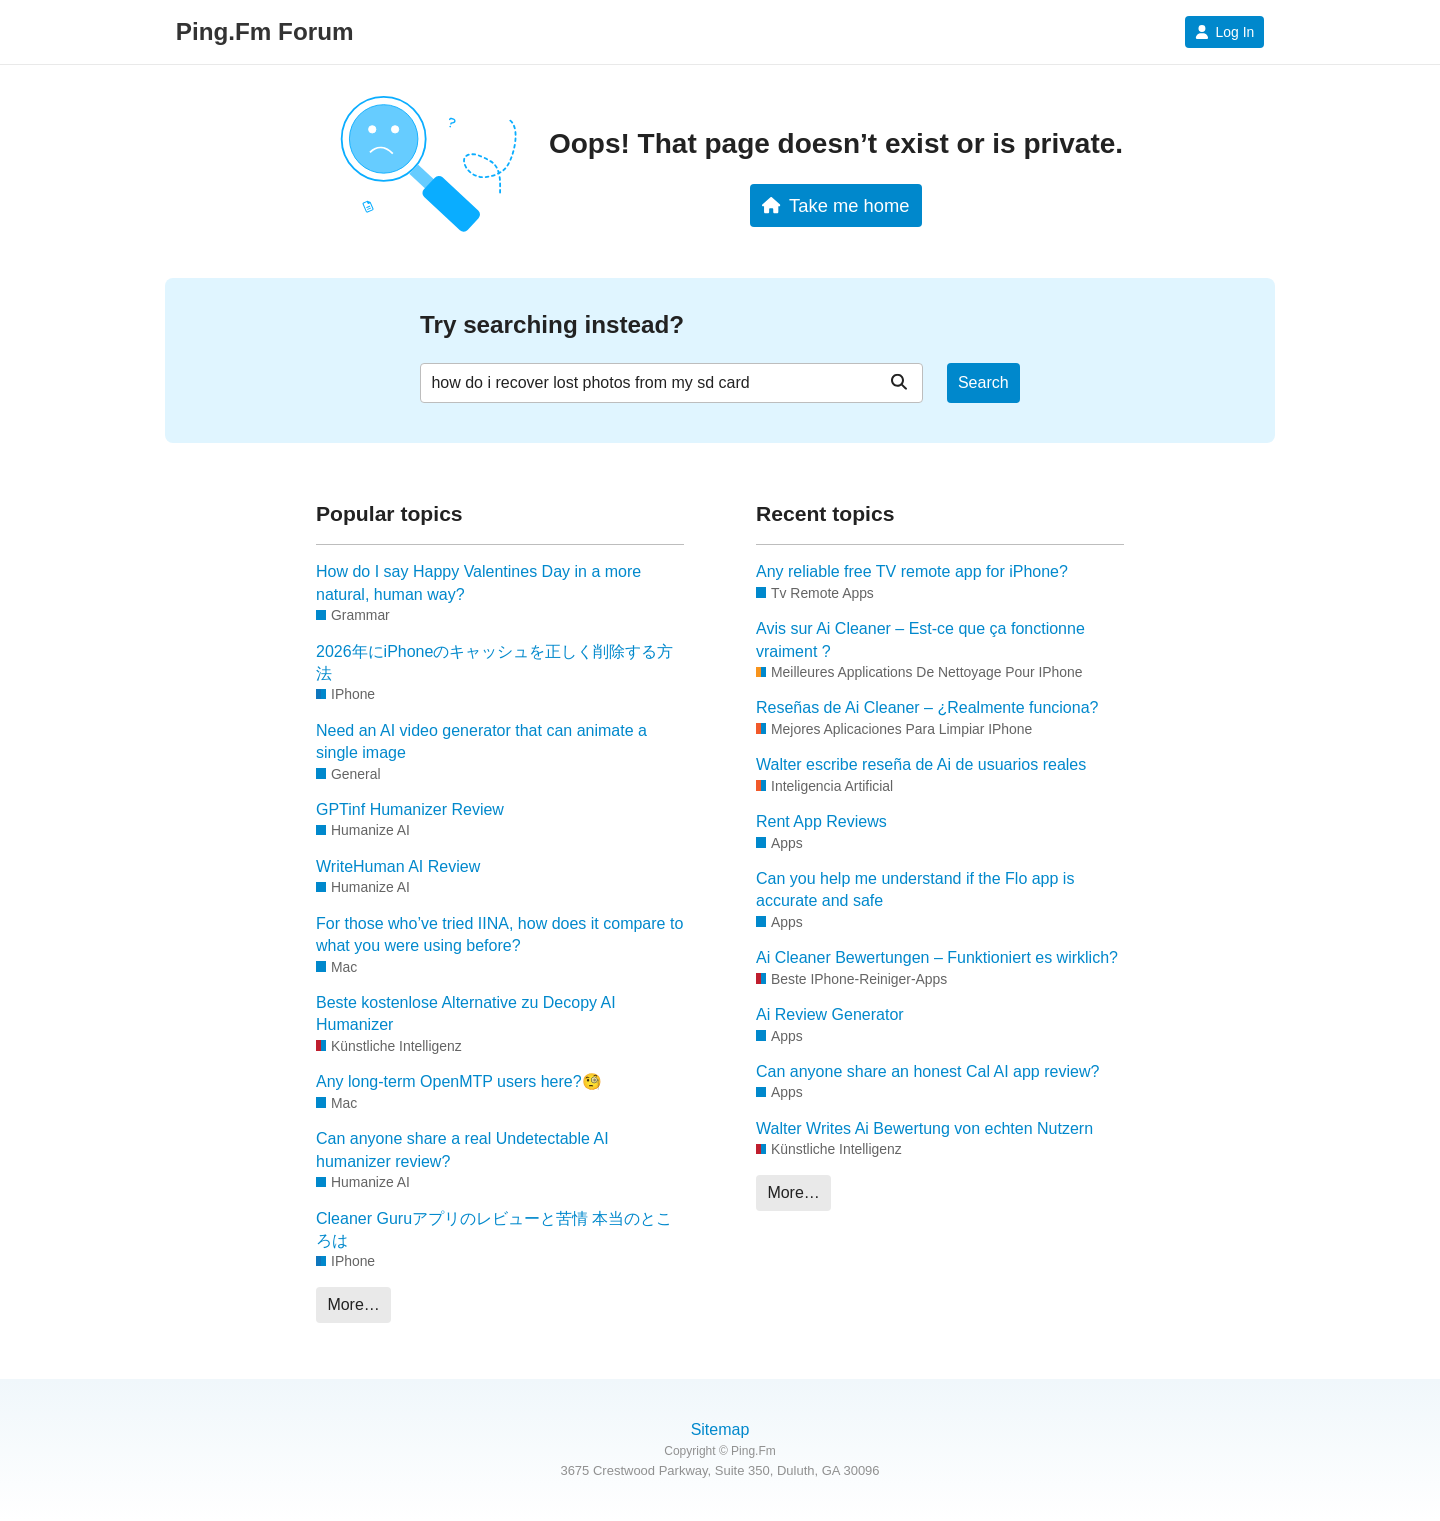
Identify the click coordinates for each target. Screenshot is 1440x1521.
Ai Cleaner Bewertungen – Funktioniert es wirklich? (937, 957)
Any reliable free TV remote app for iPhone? (912, 571)
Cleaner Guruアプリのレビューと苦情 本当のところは (494, 1229)
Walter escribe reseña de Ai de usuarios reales (921, 764)
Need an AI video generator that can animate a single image (481, 741)
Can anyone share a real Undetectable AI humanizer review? (462, 1149)
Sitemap (720, 1429)
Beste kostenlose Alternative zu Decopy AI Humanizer (466, 1013)
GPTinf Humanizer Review (410, 809)
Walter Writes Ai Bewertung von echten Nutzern (924, 1128)
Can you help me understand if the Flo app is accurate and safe (915, 889)
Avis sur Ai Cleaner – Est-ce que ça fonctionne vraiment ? (920, 639)
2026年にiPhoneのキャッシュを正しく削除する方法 (494, 662)
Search (983, 382)
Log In (1224, 32)
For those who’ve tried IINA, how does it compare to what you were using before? (499, 934)
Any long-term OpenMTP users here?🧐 (459, 1081)
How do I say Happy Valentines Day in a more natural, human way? (478, 582)
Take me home (835, 205)
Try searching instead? (552, 324)
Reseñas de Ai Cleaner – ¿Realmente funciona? (927, 707)
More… (353, 1304)
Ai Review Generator (830, 1014)
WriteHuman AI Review (398, 866)
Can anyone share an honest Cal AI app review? (927, 1071)
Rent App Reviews (821, 821)
